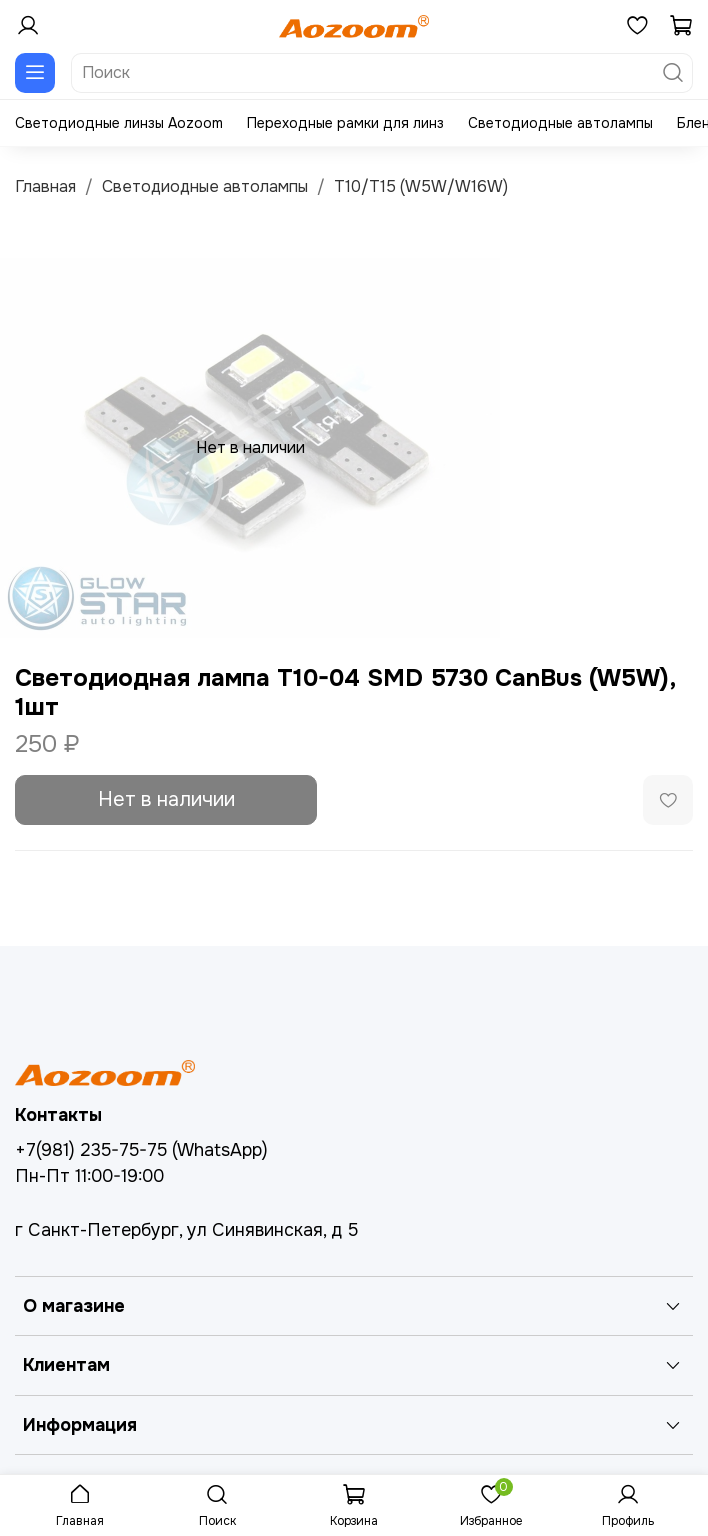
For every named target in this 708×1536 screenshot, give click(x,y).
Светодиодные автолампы (560, 123)
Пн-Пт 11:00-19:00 (89, 1176)
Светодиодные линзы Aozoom (119, 123)
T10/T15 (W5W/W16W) (421, 186)
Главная (45, 186)
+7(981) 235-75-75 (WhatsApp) (141, 1150)
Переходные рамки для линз (345, 123)
